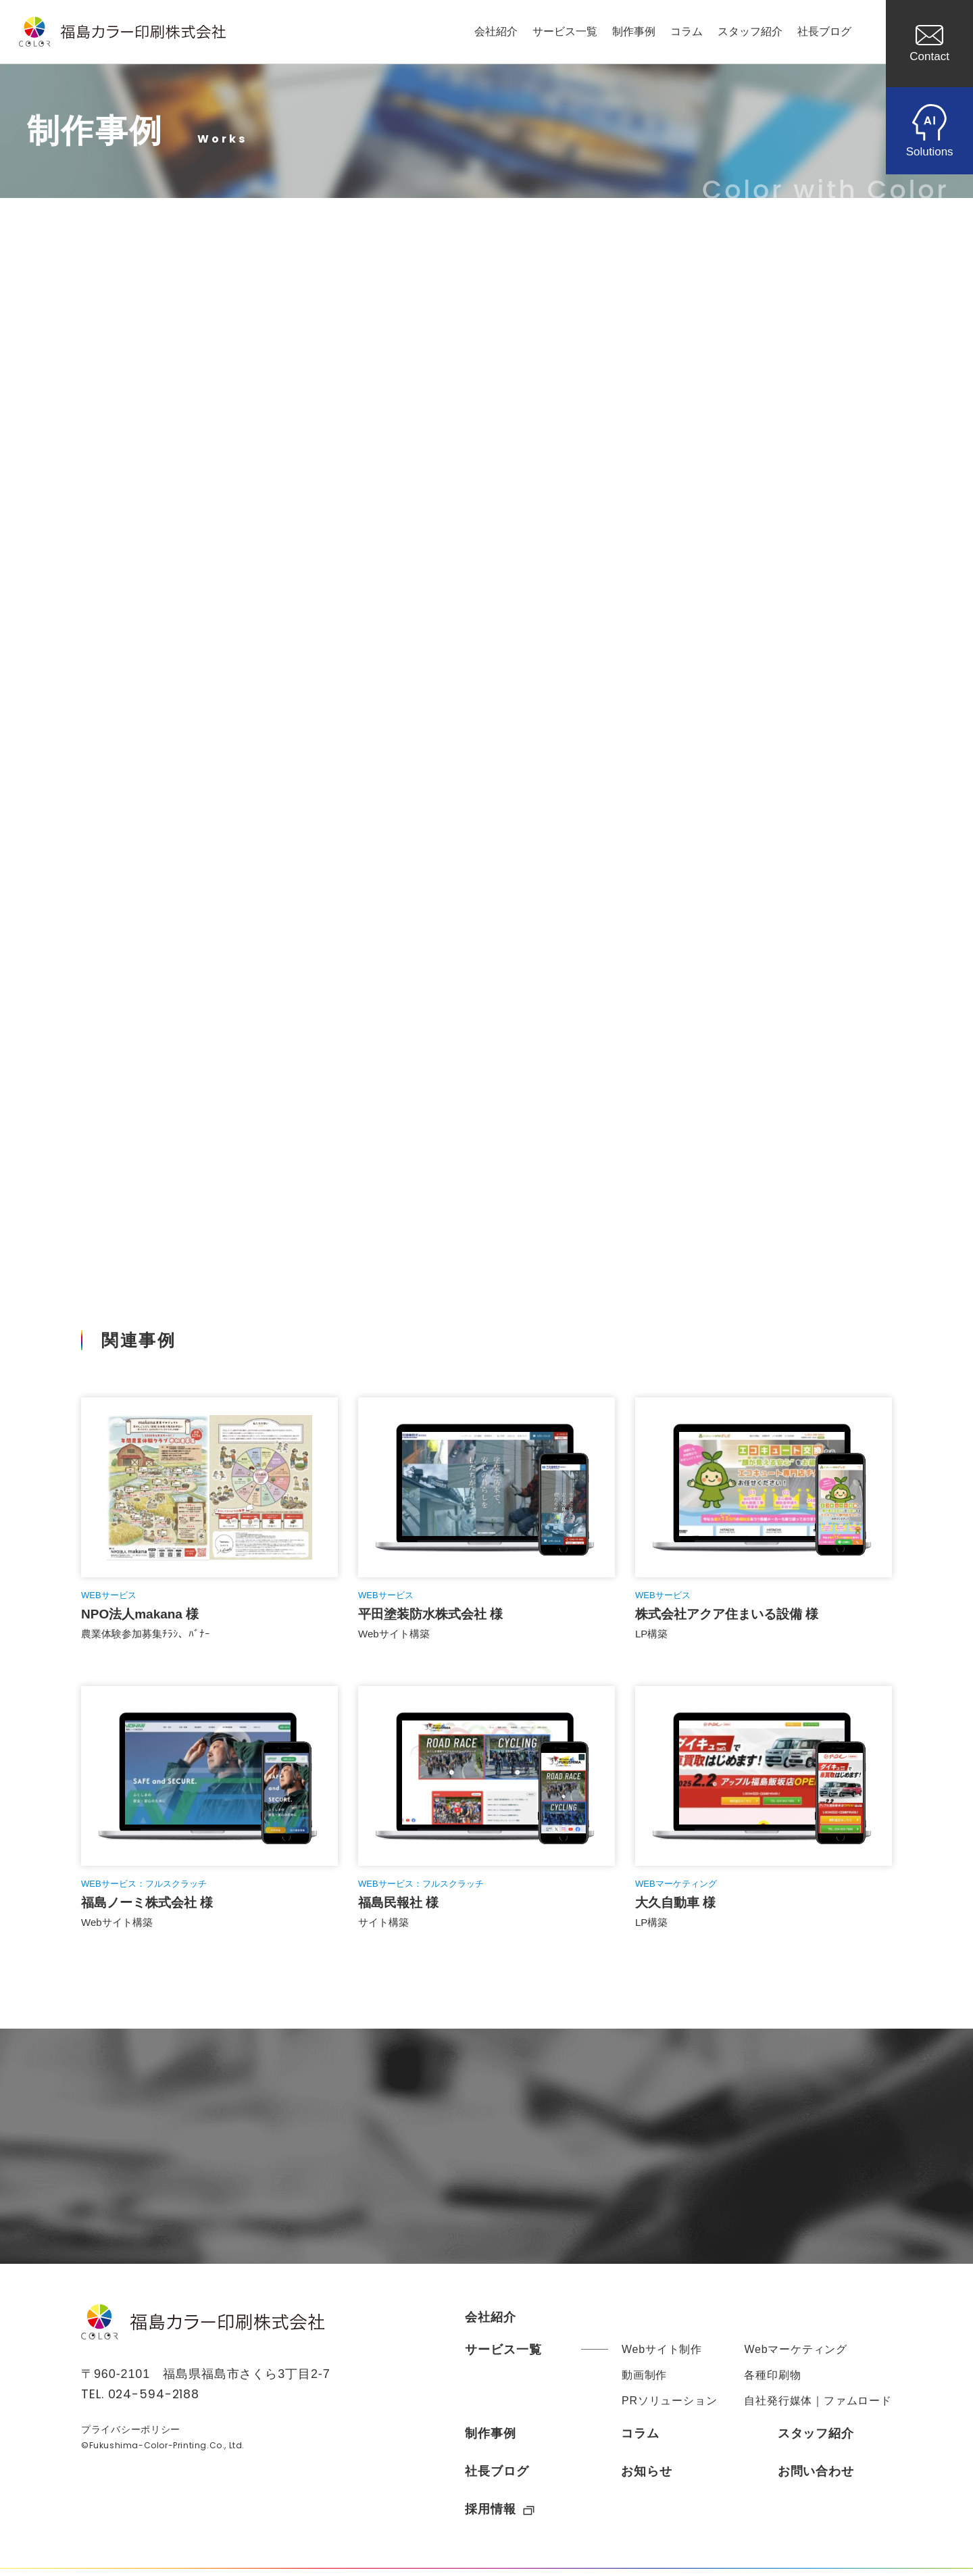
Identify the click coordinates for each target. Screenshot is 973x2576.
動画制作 (644, 2381)
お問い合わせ (816, 2478)
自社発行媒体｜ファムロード (817, 2407)
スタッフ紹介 (750, 31)
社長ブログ (824, 31)
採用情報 (499, 2516)
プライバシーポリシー (130, 2437)
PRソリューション (669, 2407)
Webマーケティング (795, 2356)
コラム (686, 31)
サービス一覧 (564, 31)
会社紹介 (496, 31)
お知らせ (646, 2478)
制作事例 (633, 31)
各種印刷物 (772, 2381)
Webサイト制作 (662, 2356)
